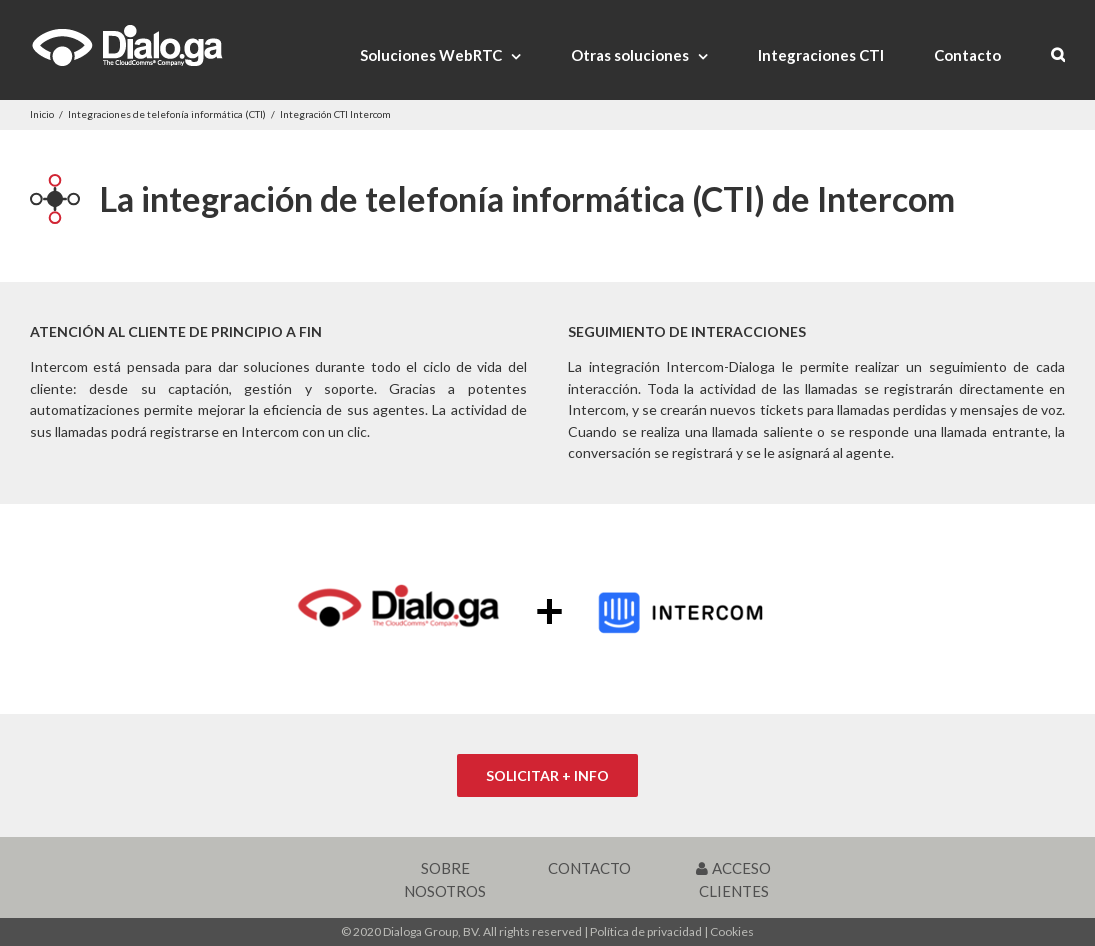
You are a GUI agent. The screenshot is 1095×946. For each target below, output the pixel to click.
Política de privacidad (646, 931)
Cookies (732, 931)
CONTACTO (589, 868)
